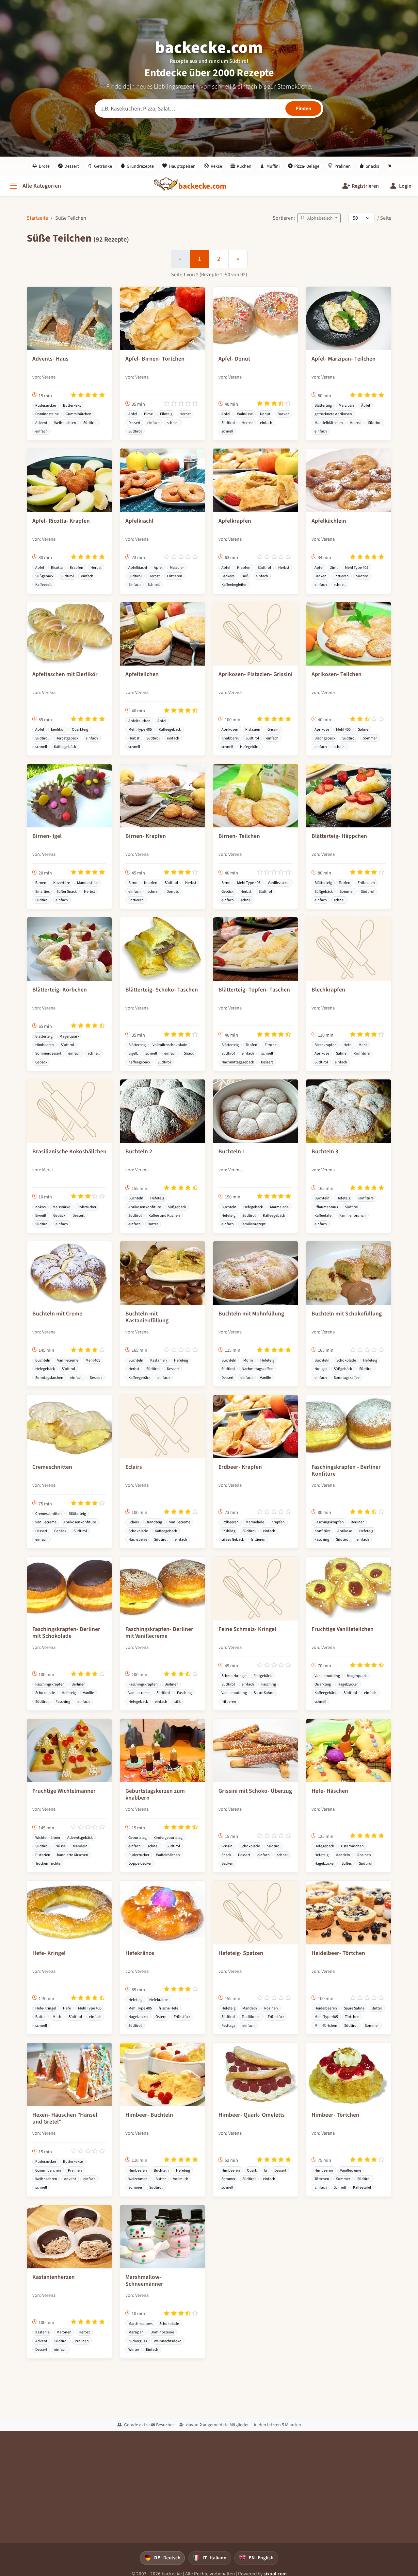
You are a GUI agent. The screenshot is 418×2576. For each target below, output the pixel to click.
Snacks (369, 166)
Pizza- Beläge (304, 166)
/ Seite (384, 217)
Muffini (270, 166)
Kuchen (241, 166)
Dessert (68, 166)
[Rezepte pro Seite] (361, 218)
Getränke (100, 166)
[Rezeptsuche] (209, 108)
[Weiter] (238, 259)
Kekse (213, 166)
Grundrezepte (137, 166)
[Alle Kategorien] (34, 186)
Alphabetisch (317, 218)
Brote (41, 166)
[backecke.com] (202, 186)
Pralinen (339, 166)
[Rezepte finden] (303, 108)
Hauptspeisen (179, 166)
